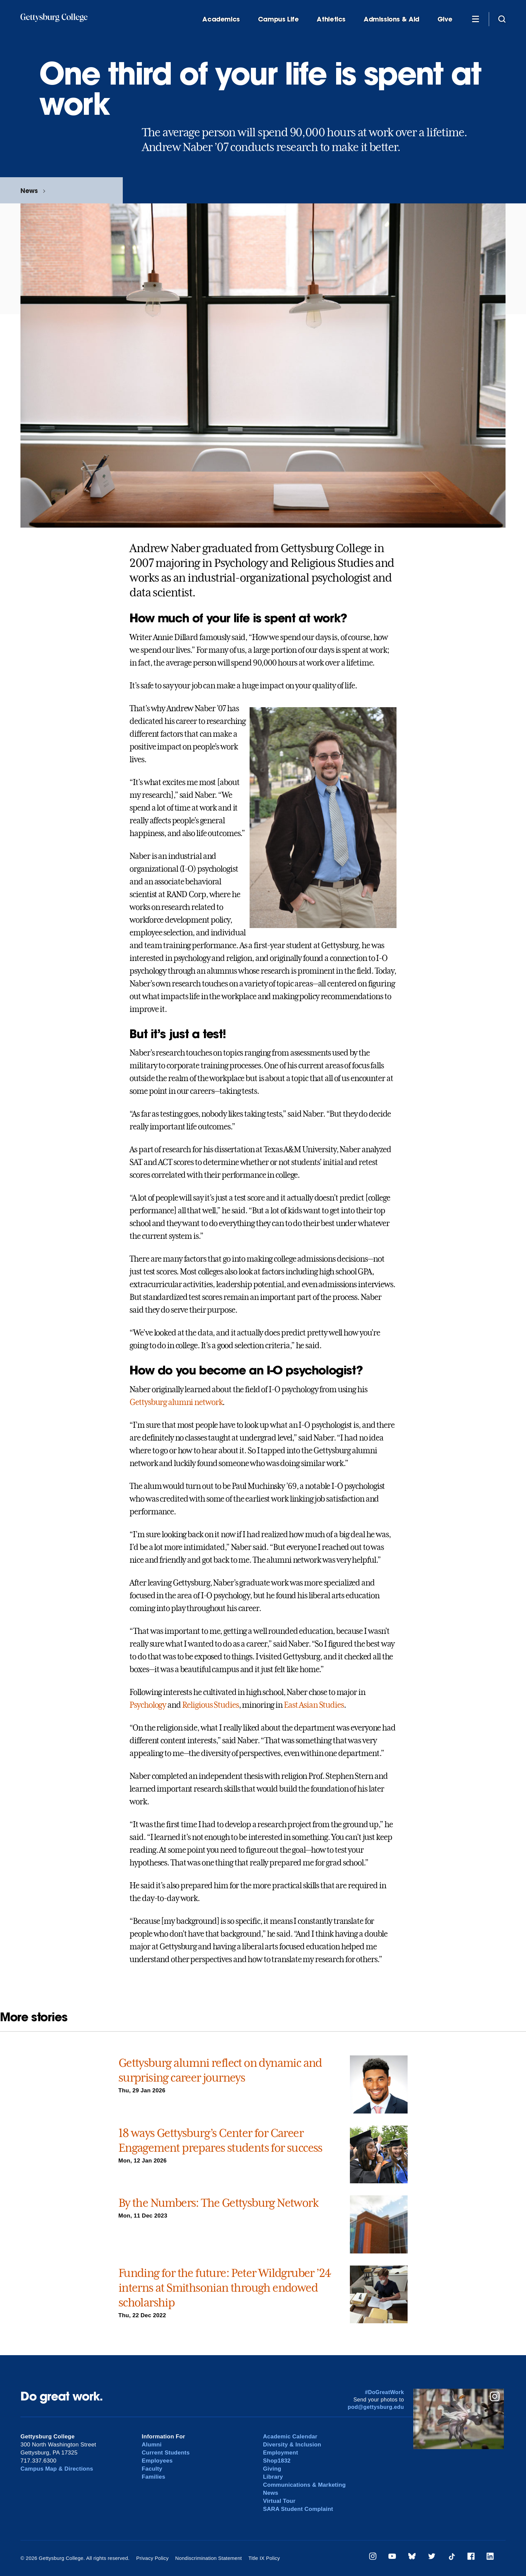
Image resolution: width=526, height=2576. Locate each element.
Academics (221, 19)
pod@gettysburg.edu (376, 2407)
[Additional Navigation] (475, 18)
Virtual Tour (279, 2501)
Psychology (147, 1705)
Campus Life (278, 19)
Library (273, 2477)
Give (444, 19)
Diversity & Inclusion (292, 2444)
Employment (280, 2452)
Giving (272, 2469)
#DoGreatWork (384, 2392)
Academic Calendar (290, 2436)
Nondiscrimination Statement (208, 2558)
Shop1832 (277, 2461)
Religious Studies (210, 1705)
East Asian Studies (314, 1705)
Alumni (152, 2444)
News (29, 190)
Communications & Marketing (304, 2485)
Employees (157, 2461)
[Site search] (502, 18)
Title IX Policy (264, 2558)
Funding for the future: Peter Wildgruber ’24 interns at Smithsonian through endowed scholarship (224, 2287)
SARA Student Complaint (298, 2509)
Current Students (166, 2452)
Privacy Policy (152, 2558)
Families (153, 2477)
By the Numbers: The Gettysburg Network (218, 2202)
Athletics (331, 19)
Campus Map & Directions (56, 2469)
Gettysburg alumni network (175, 1402)
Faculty (152, 2469)
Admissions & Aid (391, 19)
